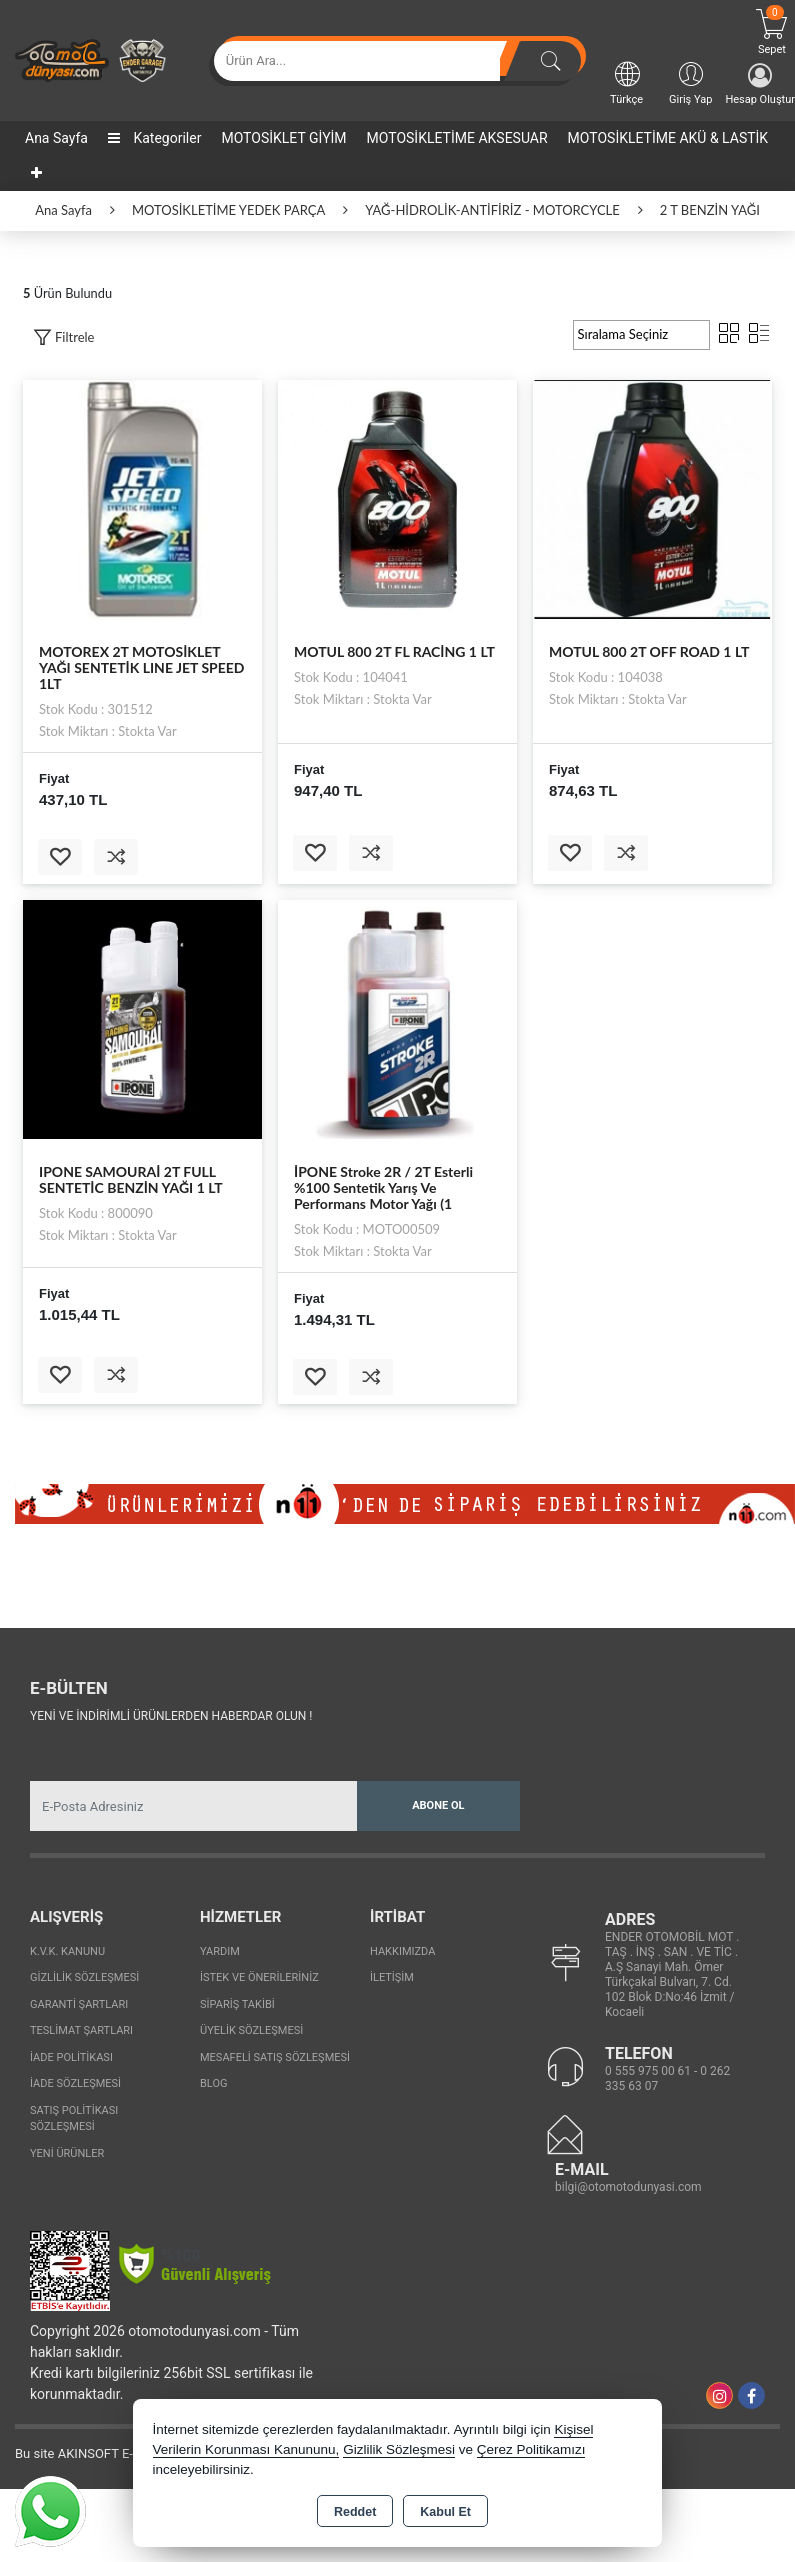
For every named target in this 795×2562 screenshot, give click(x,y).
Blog (214, 2083)
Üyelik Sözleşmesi (251, 2030)
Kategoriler (154, 138)
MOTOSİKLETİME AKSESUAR (457, 138)
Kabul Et (445, 2512)
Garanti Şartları (79, 2004)
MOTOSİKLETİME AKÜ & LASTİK (668, 138)
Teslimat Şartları (81, 2030)
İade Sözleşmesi (75, 2083)
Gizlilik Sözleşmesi (84, 1977)
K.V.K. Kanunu (67, 1951)
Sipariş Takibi (237, 2004)
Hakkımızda (402, 1951)
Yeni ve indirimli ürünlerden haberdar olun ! (171, 1716)
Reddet (355, 2512)
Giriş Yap (690, 82)
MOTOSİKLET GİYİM (283, 138)
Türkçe (626, 82)
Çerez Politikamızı (531, 2449)
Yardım (220, 1951)
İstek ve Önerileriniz (259, 1977)
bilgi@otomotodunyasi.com (628, 2187)
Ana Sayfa (56, 138)
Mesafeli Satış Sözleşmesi (275, 2057)
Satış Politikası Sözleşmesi (74, 2119)
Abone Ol (438, 1805)
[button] (63, 337)
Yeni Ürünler (67, 2153)
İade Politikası (71, 2057)
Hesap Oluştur (760, 84)
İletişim (392, 1977)
